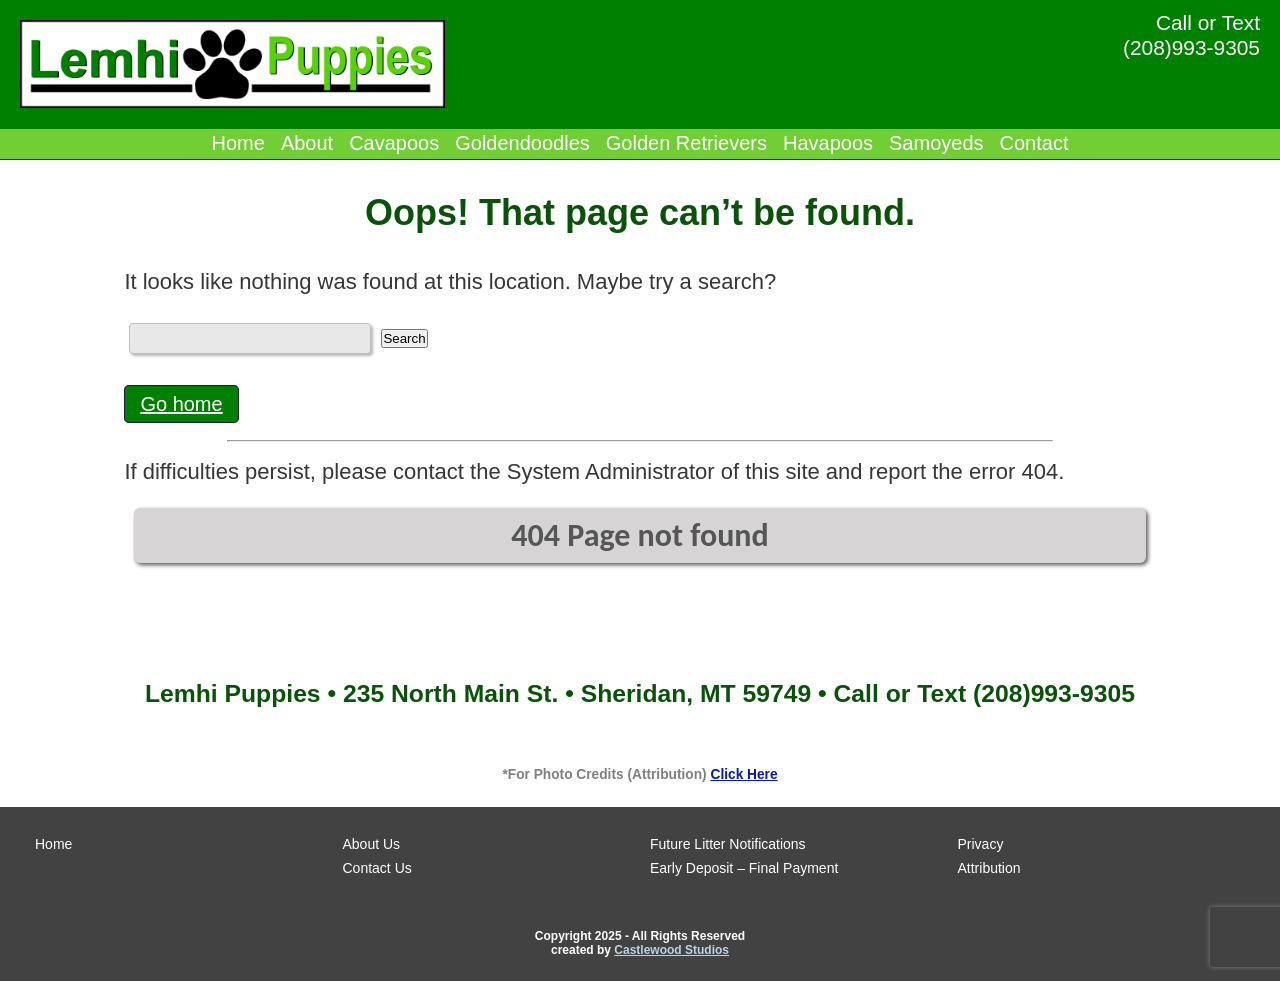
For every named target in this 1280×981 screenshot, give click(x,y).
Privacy (981, 844)
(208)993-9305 (1191, 47)
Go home (181, 404)
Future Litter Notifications (728, 844)
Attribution (989, 868)
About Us (372, 844)
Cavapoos (394, 143)
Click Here (743, 774)
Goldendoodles (522, 143)
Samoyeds (936, 143)
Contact (1034, 143)
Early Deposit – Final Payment (744, 868)
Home (238, 143)
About (307, 143)
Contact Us (377, 868)
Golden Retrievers (686, 143)
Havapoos (828, 143)
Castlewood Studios (671, 950)
